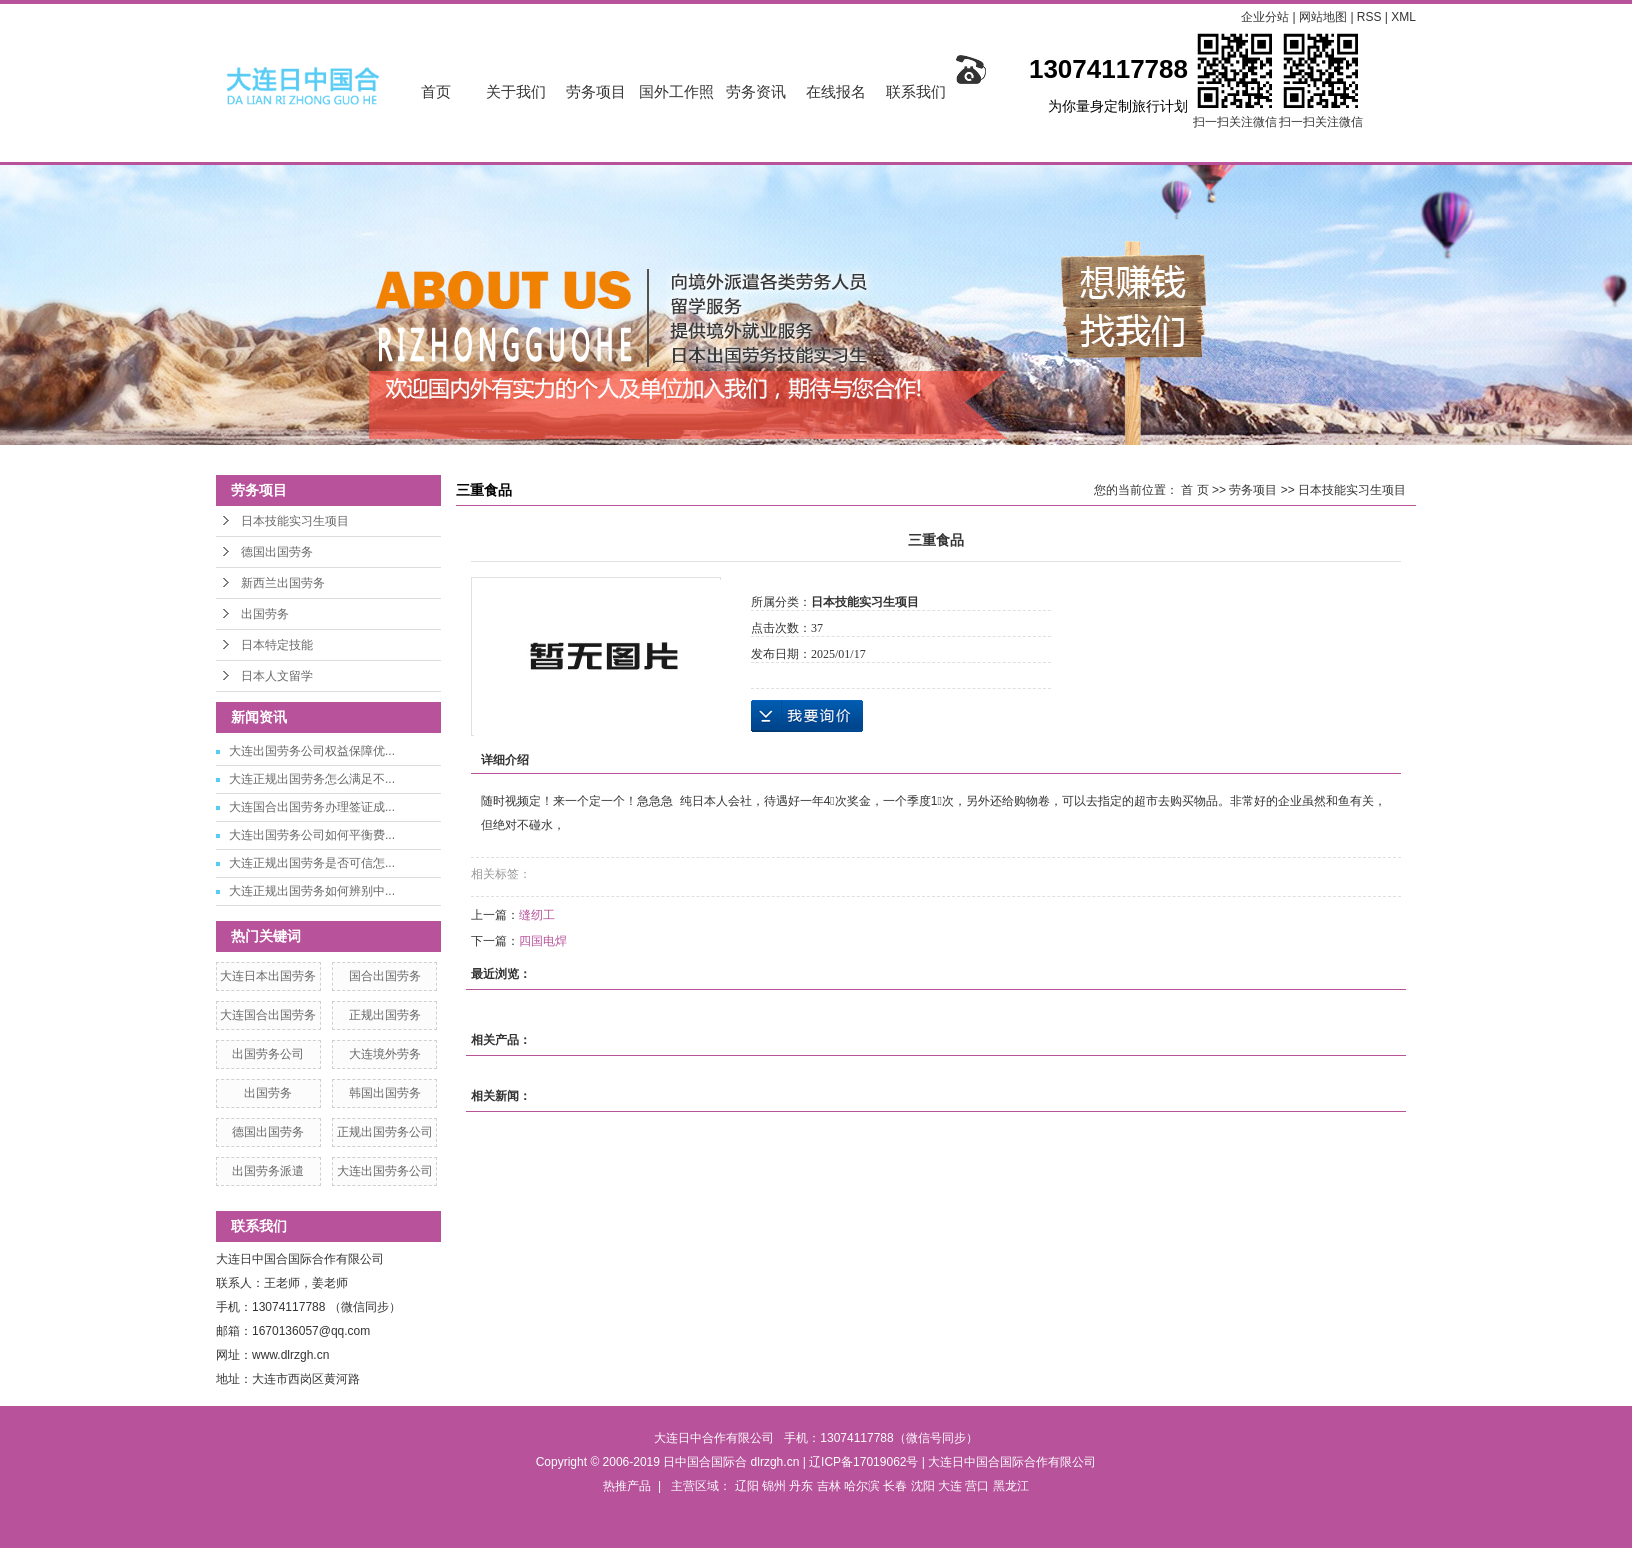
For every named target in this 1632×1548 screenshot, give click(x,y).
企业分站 (1265, 17)
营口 (977, 1486)
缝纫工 (537, 915)
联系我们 (916, 91)
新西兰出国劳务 (283, 583)
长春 (895, 1486)
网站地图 (1324, 17)
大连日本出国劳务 (268, 976)
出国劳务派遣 (268, 1171)
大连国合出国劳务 (268, 1015)
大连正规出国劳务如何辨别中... (312, 891)
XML (1403, 17)
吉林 (829, 1486)
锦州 (774, 1486)
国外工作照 (676, 91)
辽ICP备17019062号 (863, 1462)
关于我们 (516, 91)
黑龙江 (1011, 1486)
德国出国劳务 (277, 552)
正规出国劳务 (385, 1015)
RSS (1369, 17)
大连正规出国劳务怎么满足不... (312, 779)
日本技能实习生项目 (295, 521)
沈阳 (923, 1486)
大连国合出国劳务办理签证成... (312, 807)
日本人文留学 (277, 676)
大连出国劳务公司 (385, 1171)
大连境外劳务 (385, 1054)
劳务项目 (596, 91)
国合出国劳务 (385, 976)
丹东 (801, 1486)
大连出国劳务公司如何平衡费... (312, 835)
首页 (436, 91)
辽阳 (747, 1486)
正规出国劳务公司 (385, 1132)
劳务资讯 (756, 91)
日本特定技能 (277, 645)
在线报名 (836, 91)
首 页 (1194, 490)
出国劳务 (265, 614)
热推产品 (627, 1486)
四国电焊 (543, 941)
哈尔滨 (862, 1486)
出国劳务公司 (268, 1054)
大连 (950, 1486)
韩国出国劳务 (385, 1093)
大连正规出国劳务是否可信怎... (312, 863)
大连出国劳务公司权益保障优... (312, 751)
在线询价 (807, 716)
